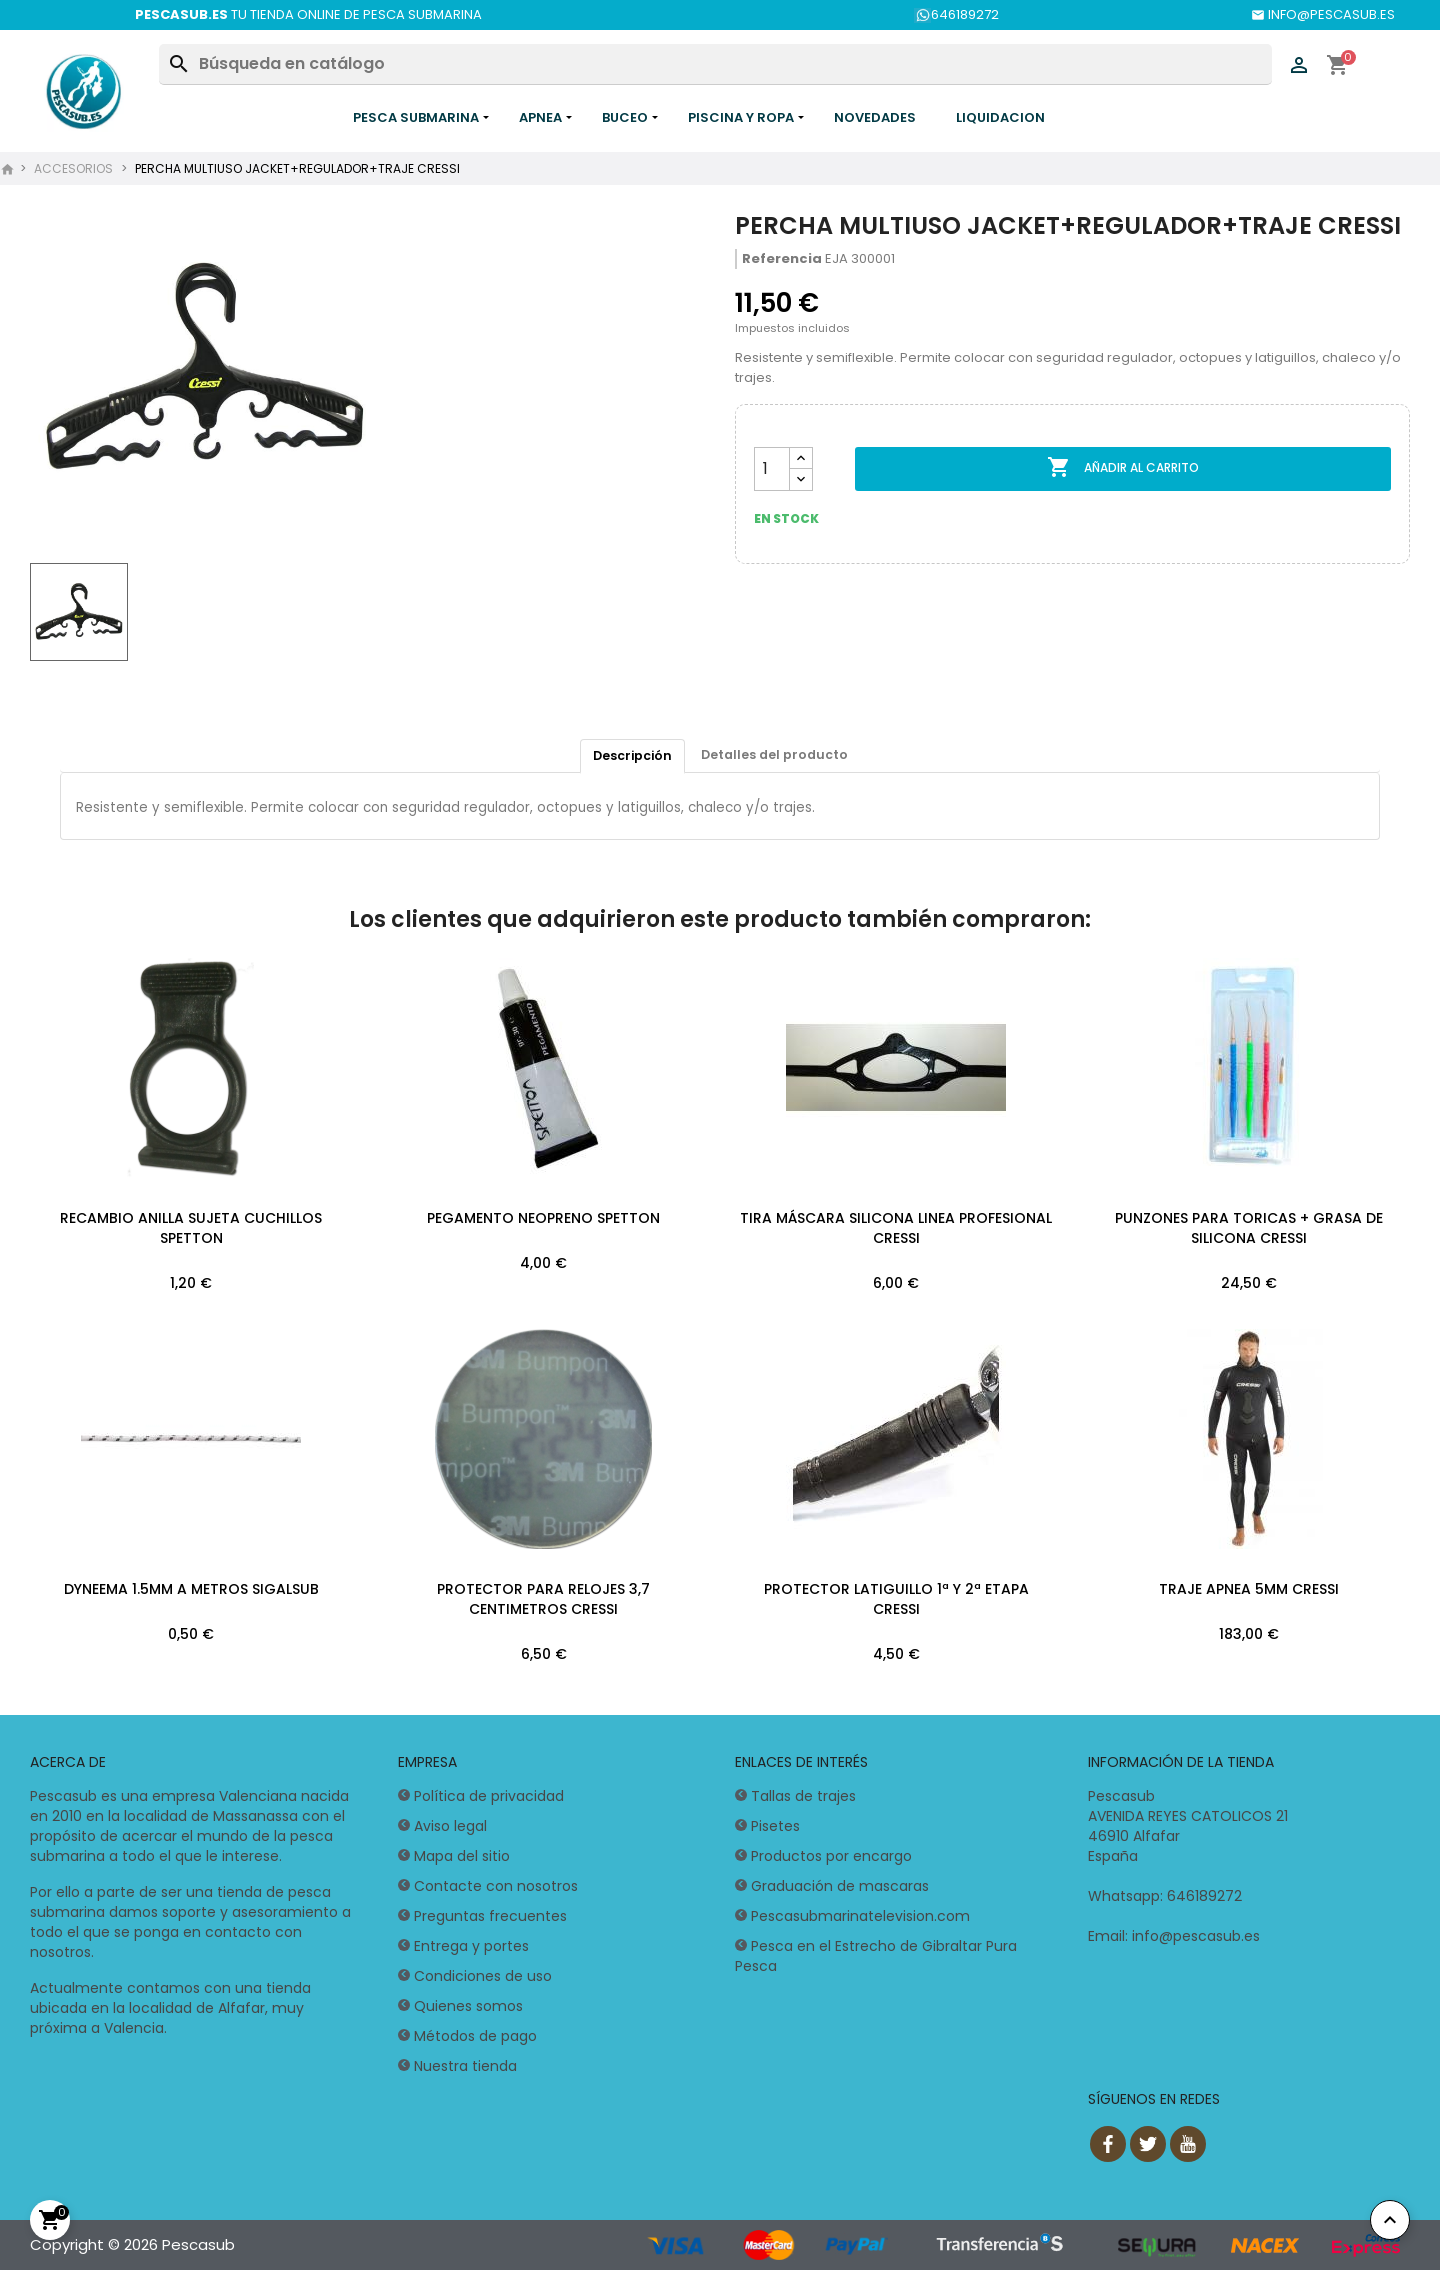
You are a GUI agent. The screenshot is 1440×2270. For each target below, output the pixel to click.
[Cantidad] (772, 469)
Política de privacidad (489, 1797)
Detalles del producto (776, 755)
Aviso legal (450, 1827)
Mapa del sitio (462, 1857)
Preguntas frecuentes (490, 1917)
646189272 (956, 14)
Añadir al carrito (1123, 468)
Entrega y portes (471, 1947)
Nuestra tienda (465, 2067)
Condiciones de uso (483, 1977)
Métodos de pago (475, 2037)
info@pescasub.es (1196, 1937)
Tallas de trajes (803, 1797)
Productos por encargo (831, 1857)
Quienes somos (468, 2007)
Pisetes (775, 1827)
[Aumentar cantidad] (801, 458)
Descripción (630, 756)
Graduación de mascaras (840, 1887)
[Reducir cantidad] (801, 479)
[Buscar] (715, 64)
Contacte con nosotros (496, 1887)
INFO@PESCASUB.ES (1323, 14)
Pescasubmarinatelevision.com (860, 1917)
